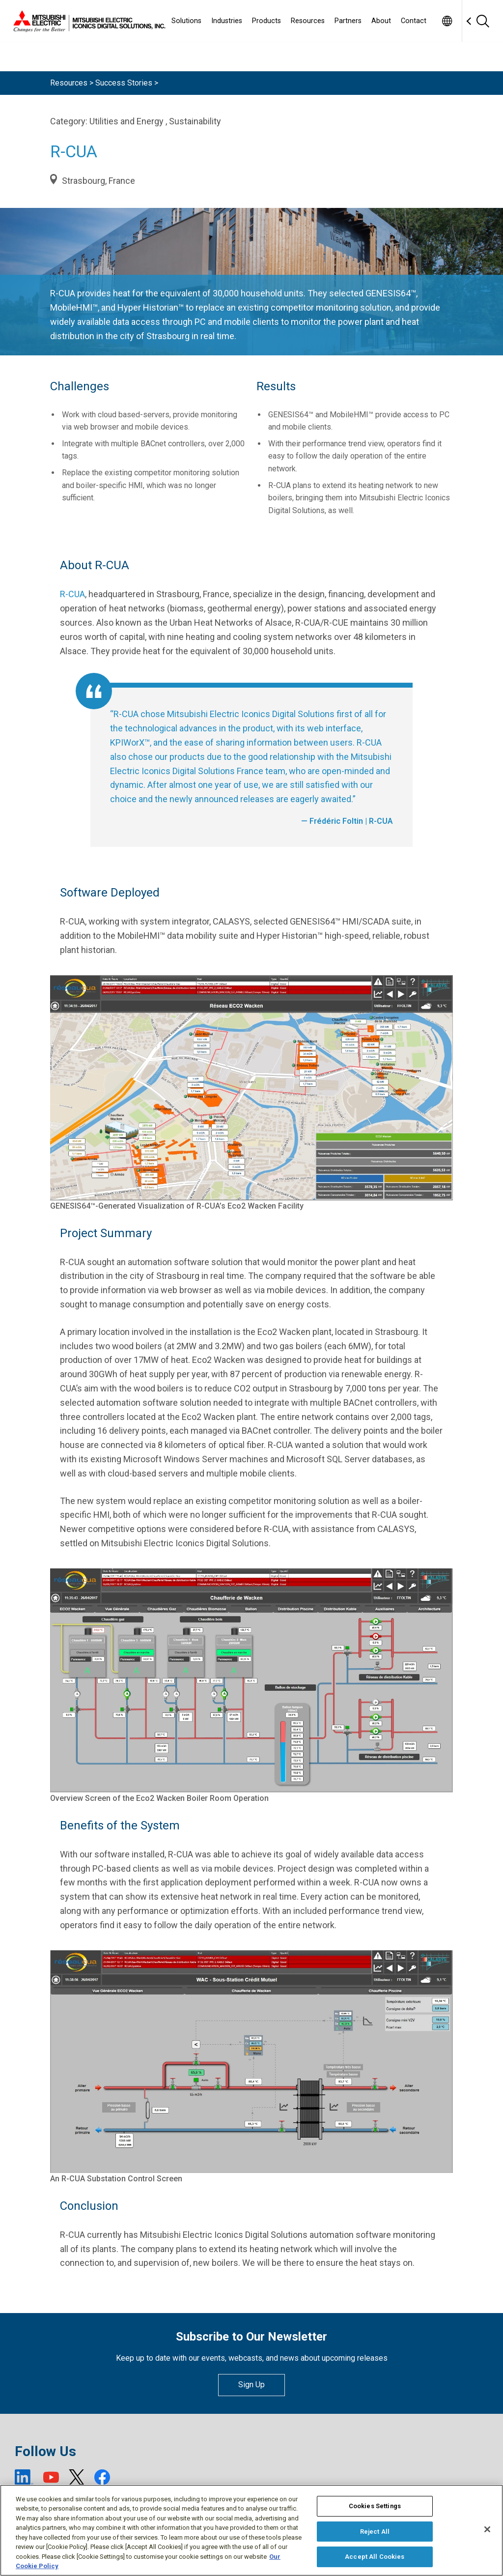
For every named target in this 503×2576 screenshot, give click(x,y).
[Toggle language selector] (447, 21)
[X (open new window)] (76, 2477)
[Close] (487, 2529)
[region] (251, 2530)
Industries (226, 21)
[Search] (482, 21)
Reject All (375, 2531)
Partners (348, 21)
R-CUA (72, 594)
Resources (308, 21)
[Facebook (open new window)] (102, 2477)
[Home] (87, 21)
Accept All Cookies (374, 2556)
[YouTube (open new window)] (51, 2477)
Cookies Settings (375, 2506)
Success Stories (123, 82)
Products (266, 21)
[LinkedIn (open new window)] (24, 2477)
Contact (413, 21)
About (381, 21)
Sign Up (251, 2384)
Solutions (186, 21)
